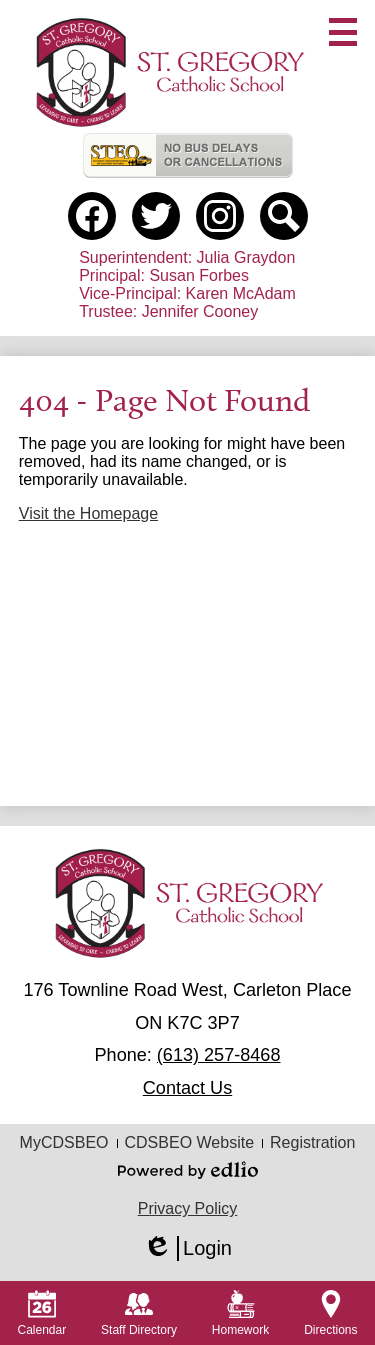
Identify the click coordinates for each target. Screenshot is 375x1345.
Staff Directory (139, 1313)
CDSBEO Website (190, 1142)
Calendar (41, 1313)
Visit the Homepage (88, 513)
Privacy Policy (188, 1208)
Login (187, 1248)
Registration (312, 1142)
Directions (330, 1313)
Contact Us (187, 1088)
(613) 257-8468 (219, 1055)
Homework (240, 1313)
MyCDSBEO (64, 1142)
